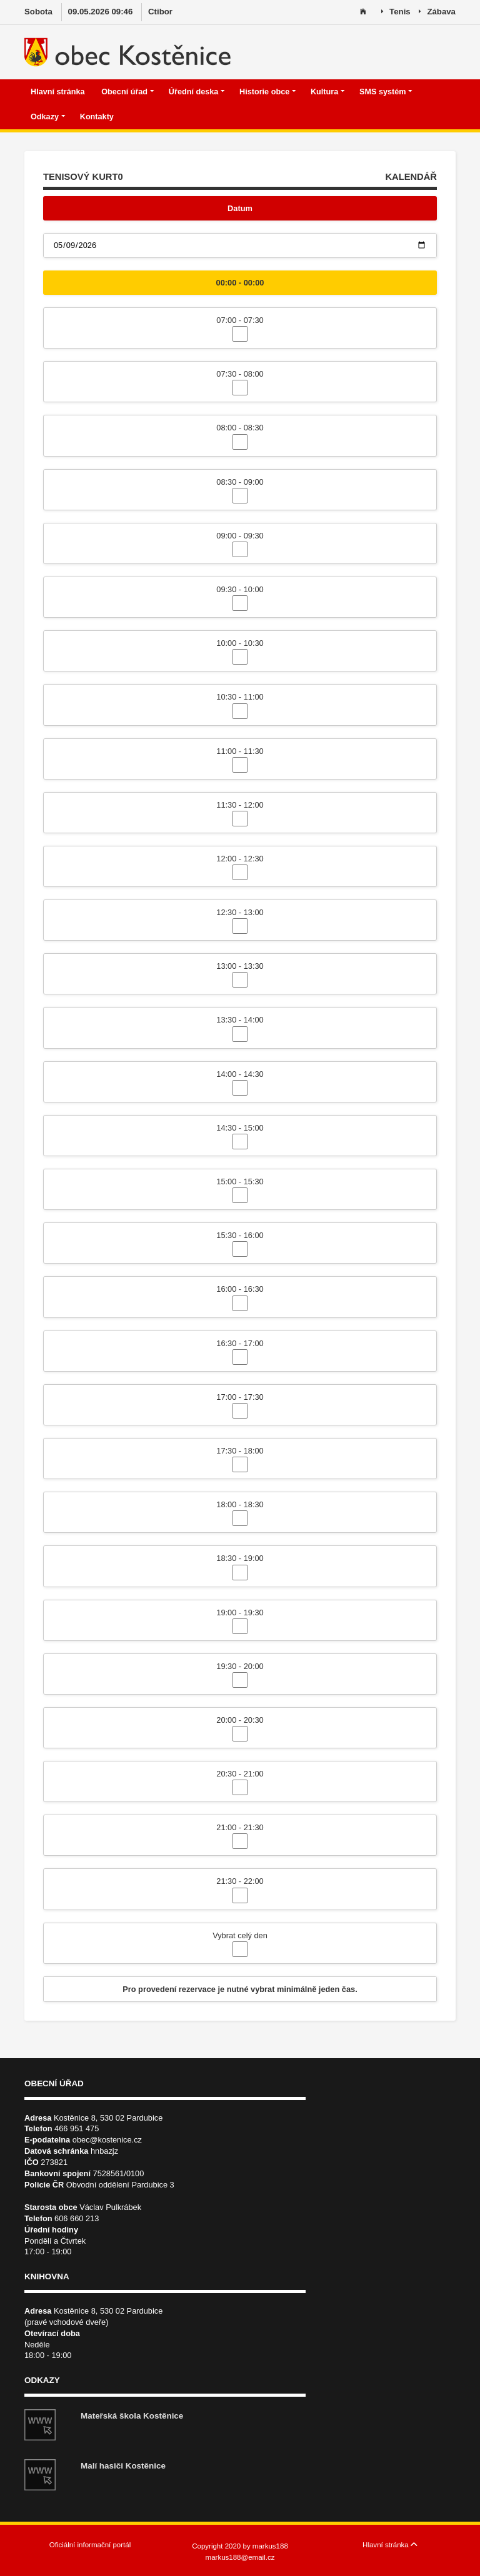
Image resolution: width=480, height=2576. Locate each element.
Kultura (328, 91)
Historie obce (267, 91)
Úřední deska (197, 91)
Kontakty (98, 116)
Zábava (437, 12)
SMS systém (385, 91)
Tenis (396, 12)
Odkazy (48, 116)
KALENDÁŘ (411, 177)
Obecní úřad (127, 91)
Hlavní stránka (59, 91)
